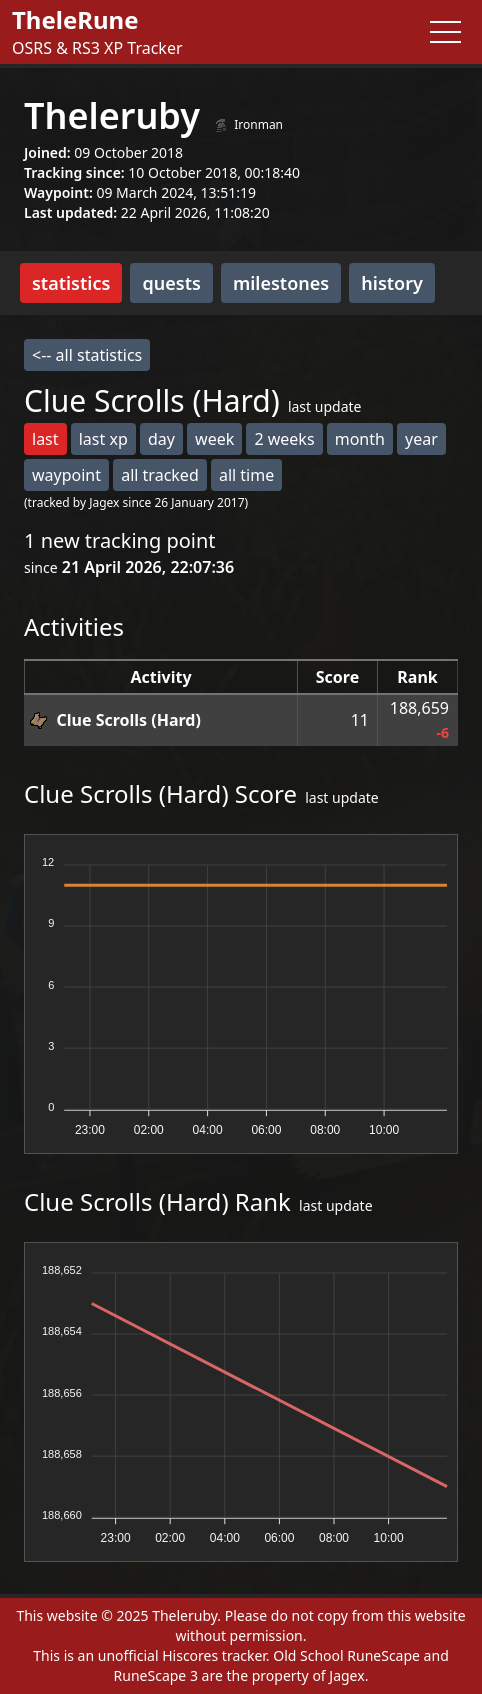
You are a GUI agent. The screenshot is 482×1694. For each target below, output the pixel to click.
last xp (103, 439)
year (421, 439)
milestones (281, 283)
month (360, 439)
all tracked (160, 475)
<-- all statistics (87, 355)
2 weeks (284, 439)
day (161, 439)
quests (171, 283)
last (45, 439)
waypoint (66, 475)
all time (246, 475)
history (392, 283)
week (214, 439)
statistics (71, 283)
